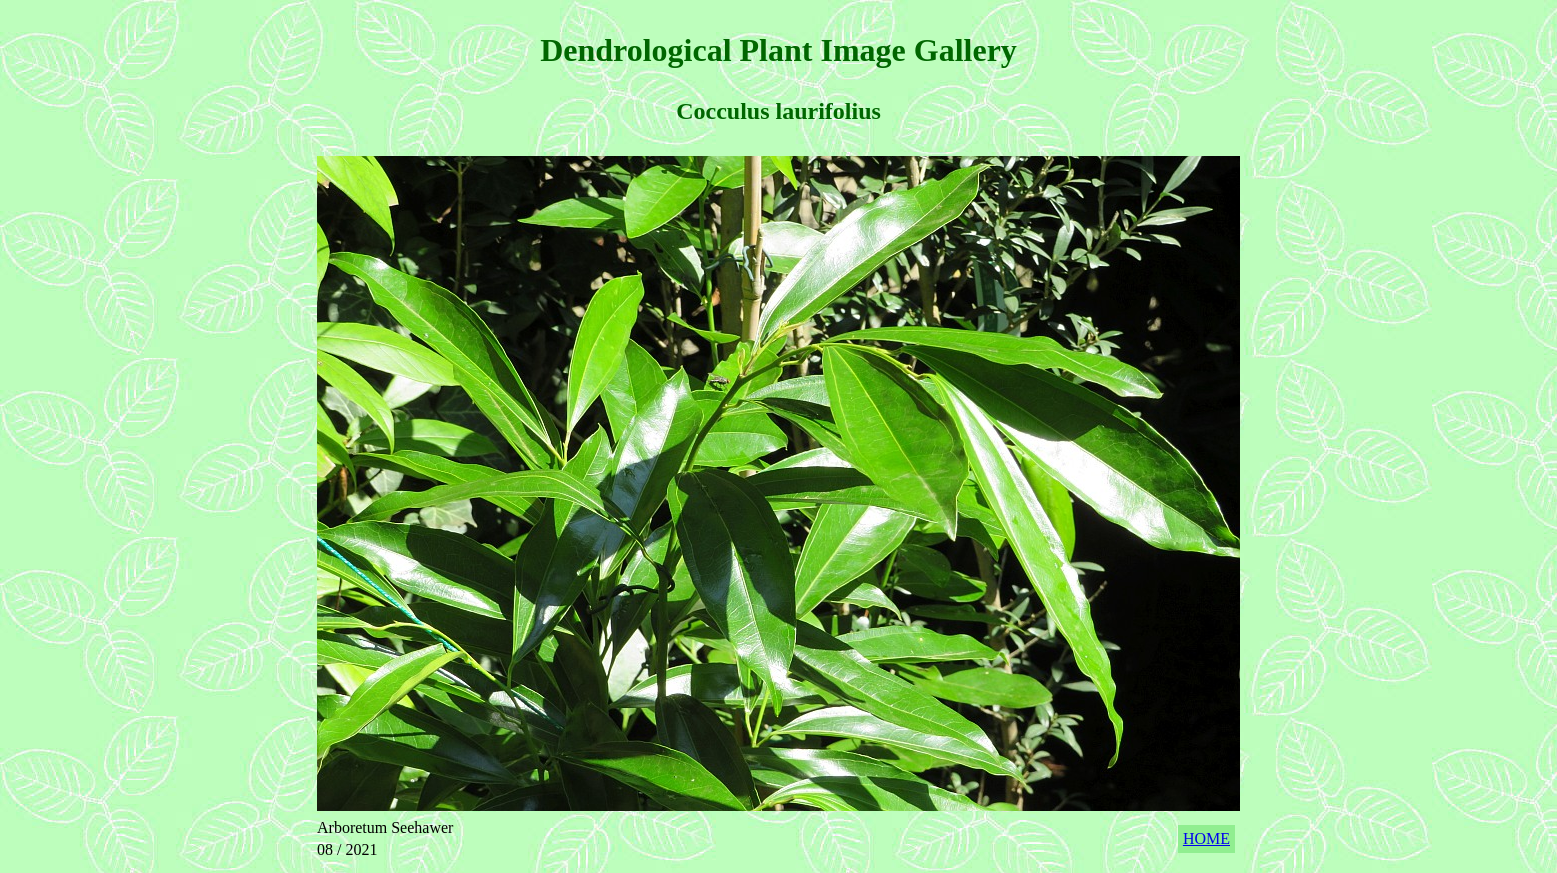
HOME (1206, 838)
